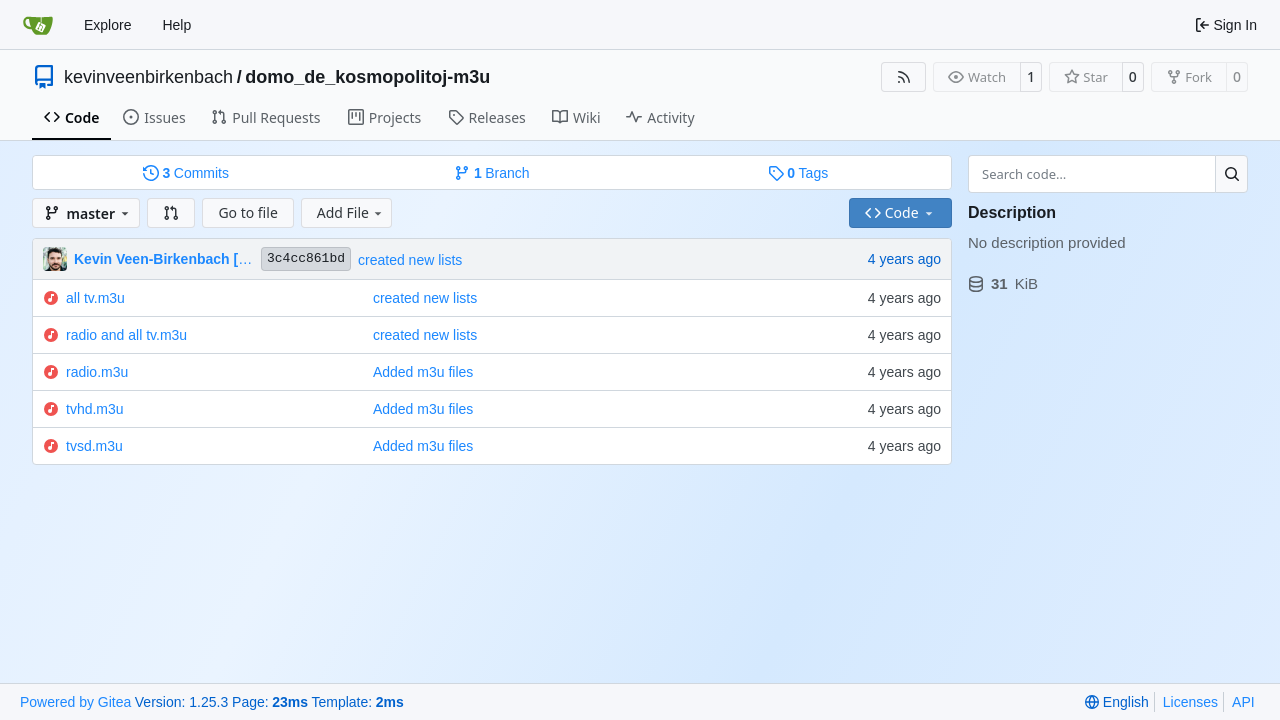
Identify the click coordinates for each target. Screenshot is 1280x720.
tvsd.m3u (94, 446)
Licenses (1190, 702)
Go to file (247, 212)
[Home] (38, 25)
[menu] (1116, 702)
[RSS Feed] (904, 77)
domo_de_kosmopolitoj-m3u (367, 77)
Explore (107, 25)
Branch (491, 173)
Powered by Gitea (75, 702)
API (1243, 702)
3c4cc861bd (306, 258)
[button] (171, 213)
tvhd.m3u (95, 409)
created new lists (410, 260)
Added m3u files (423, 372)
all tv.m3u (95, 298)
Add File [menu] (351, 212)
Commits (186, 173)
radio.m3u (97, 372)
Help (176, 25)
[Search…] (1231, 174)
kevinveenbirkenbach (148, 77)
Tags (798, 173)
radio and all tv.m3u (126, 335)
